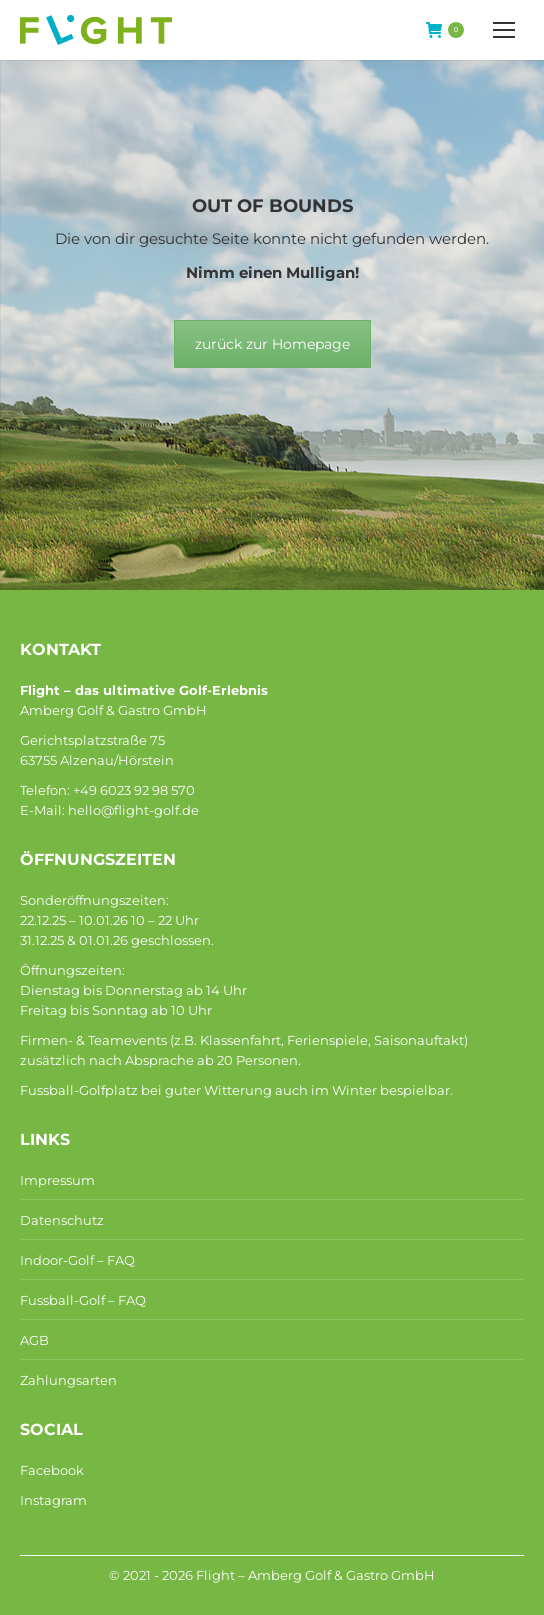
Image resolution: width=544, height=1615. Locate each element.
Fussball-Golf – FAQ (83, 1300)
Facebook (52, 1470)
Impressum (57, 1180)
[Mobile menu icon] (504, 30)
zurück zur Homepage (272, 344)
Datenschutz (62, 1220)
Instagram (53, 1500)
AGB (34, 1340)
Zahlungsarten (68, 1380)
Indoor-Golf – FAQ (77, 1260)
